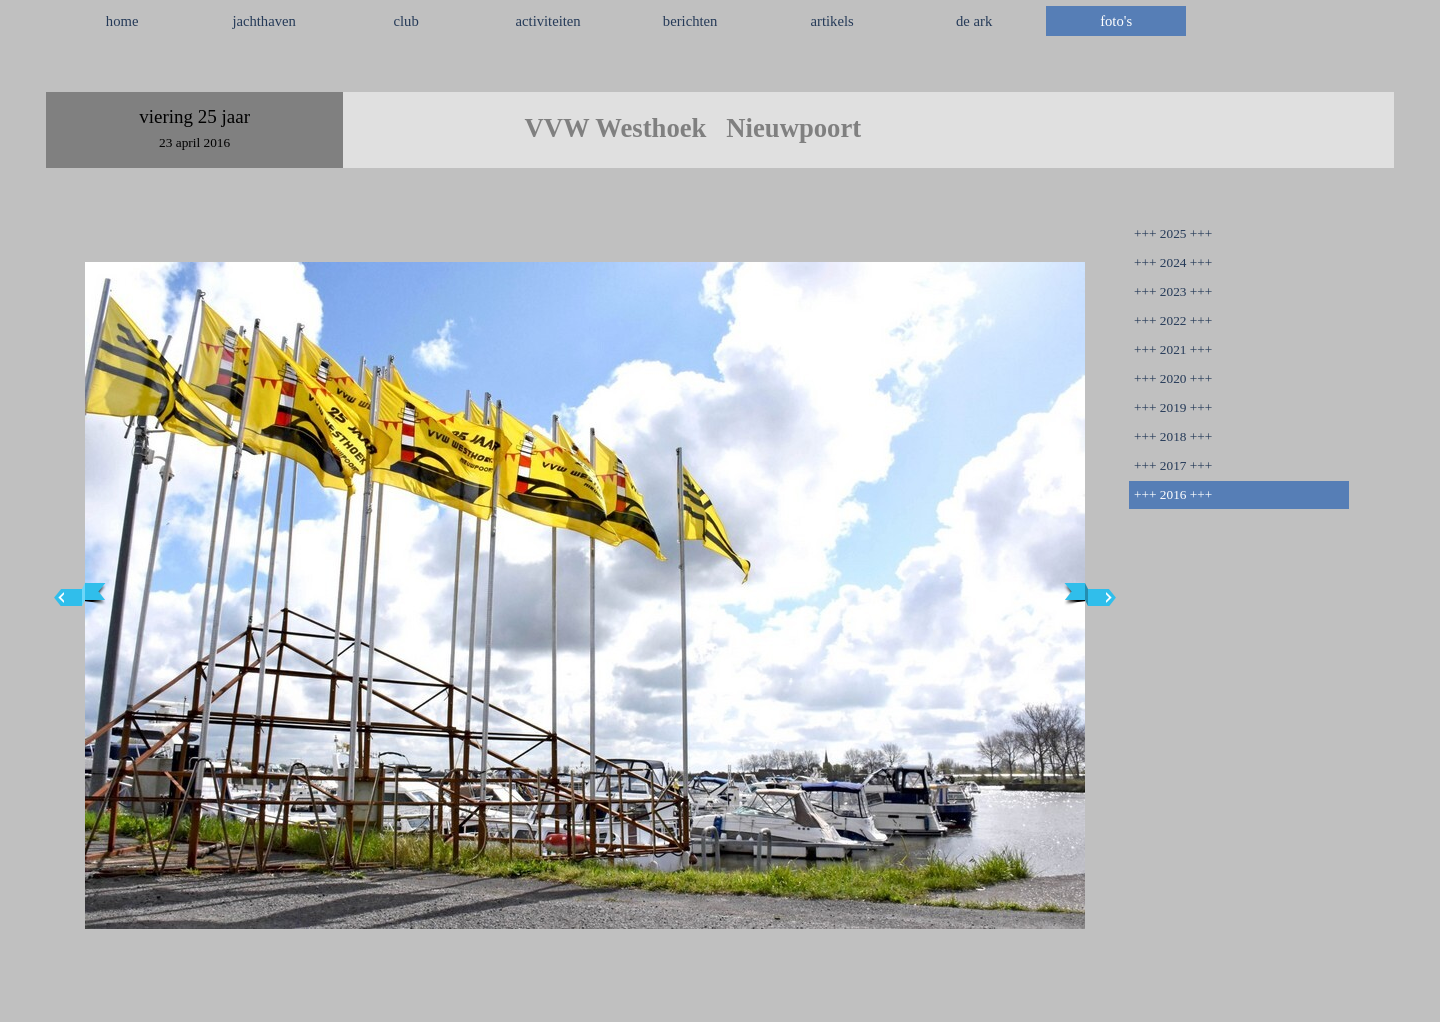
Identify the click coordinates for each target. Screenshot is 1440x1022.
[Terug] (80, 595)
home (122, 21)
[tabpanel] (720, 69)
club (406, 21)
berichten (690, 21)
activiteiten (548, 21)
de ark (974, 21)
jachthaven (263, 21)
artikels (832, 21)
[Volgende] (1090, 595)
